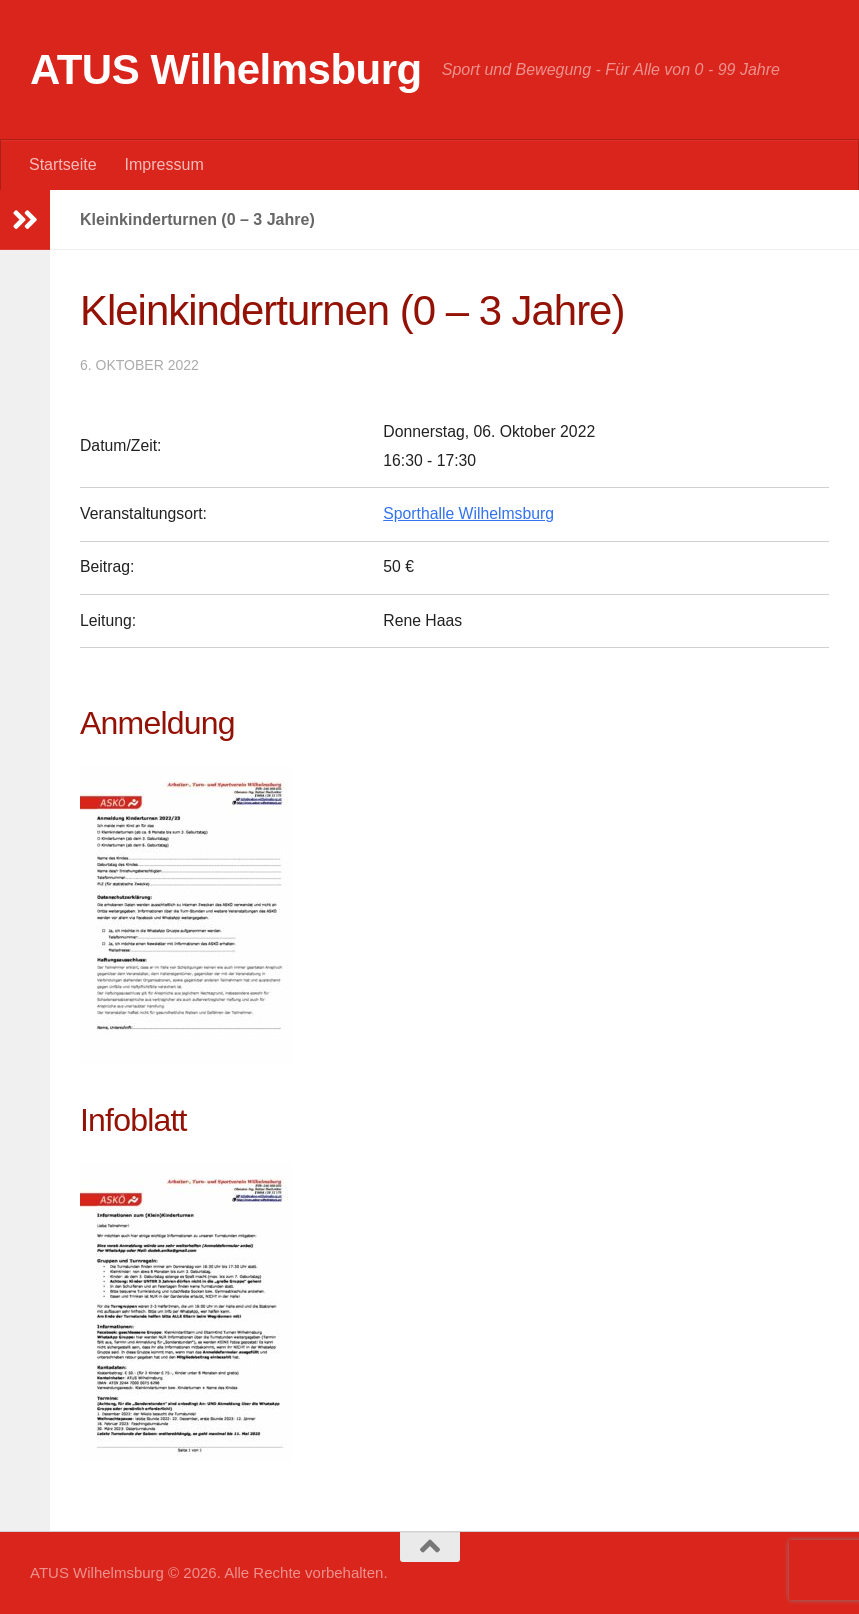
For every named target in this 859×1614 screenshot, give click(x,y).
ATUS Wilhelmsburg (226, 69)
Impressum (164, 164)
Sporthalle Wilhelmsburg (468, 513)
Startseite (63, 164)
